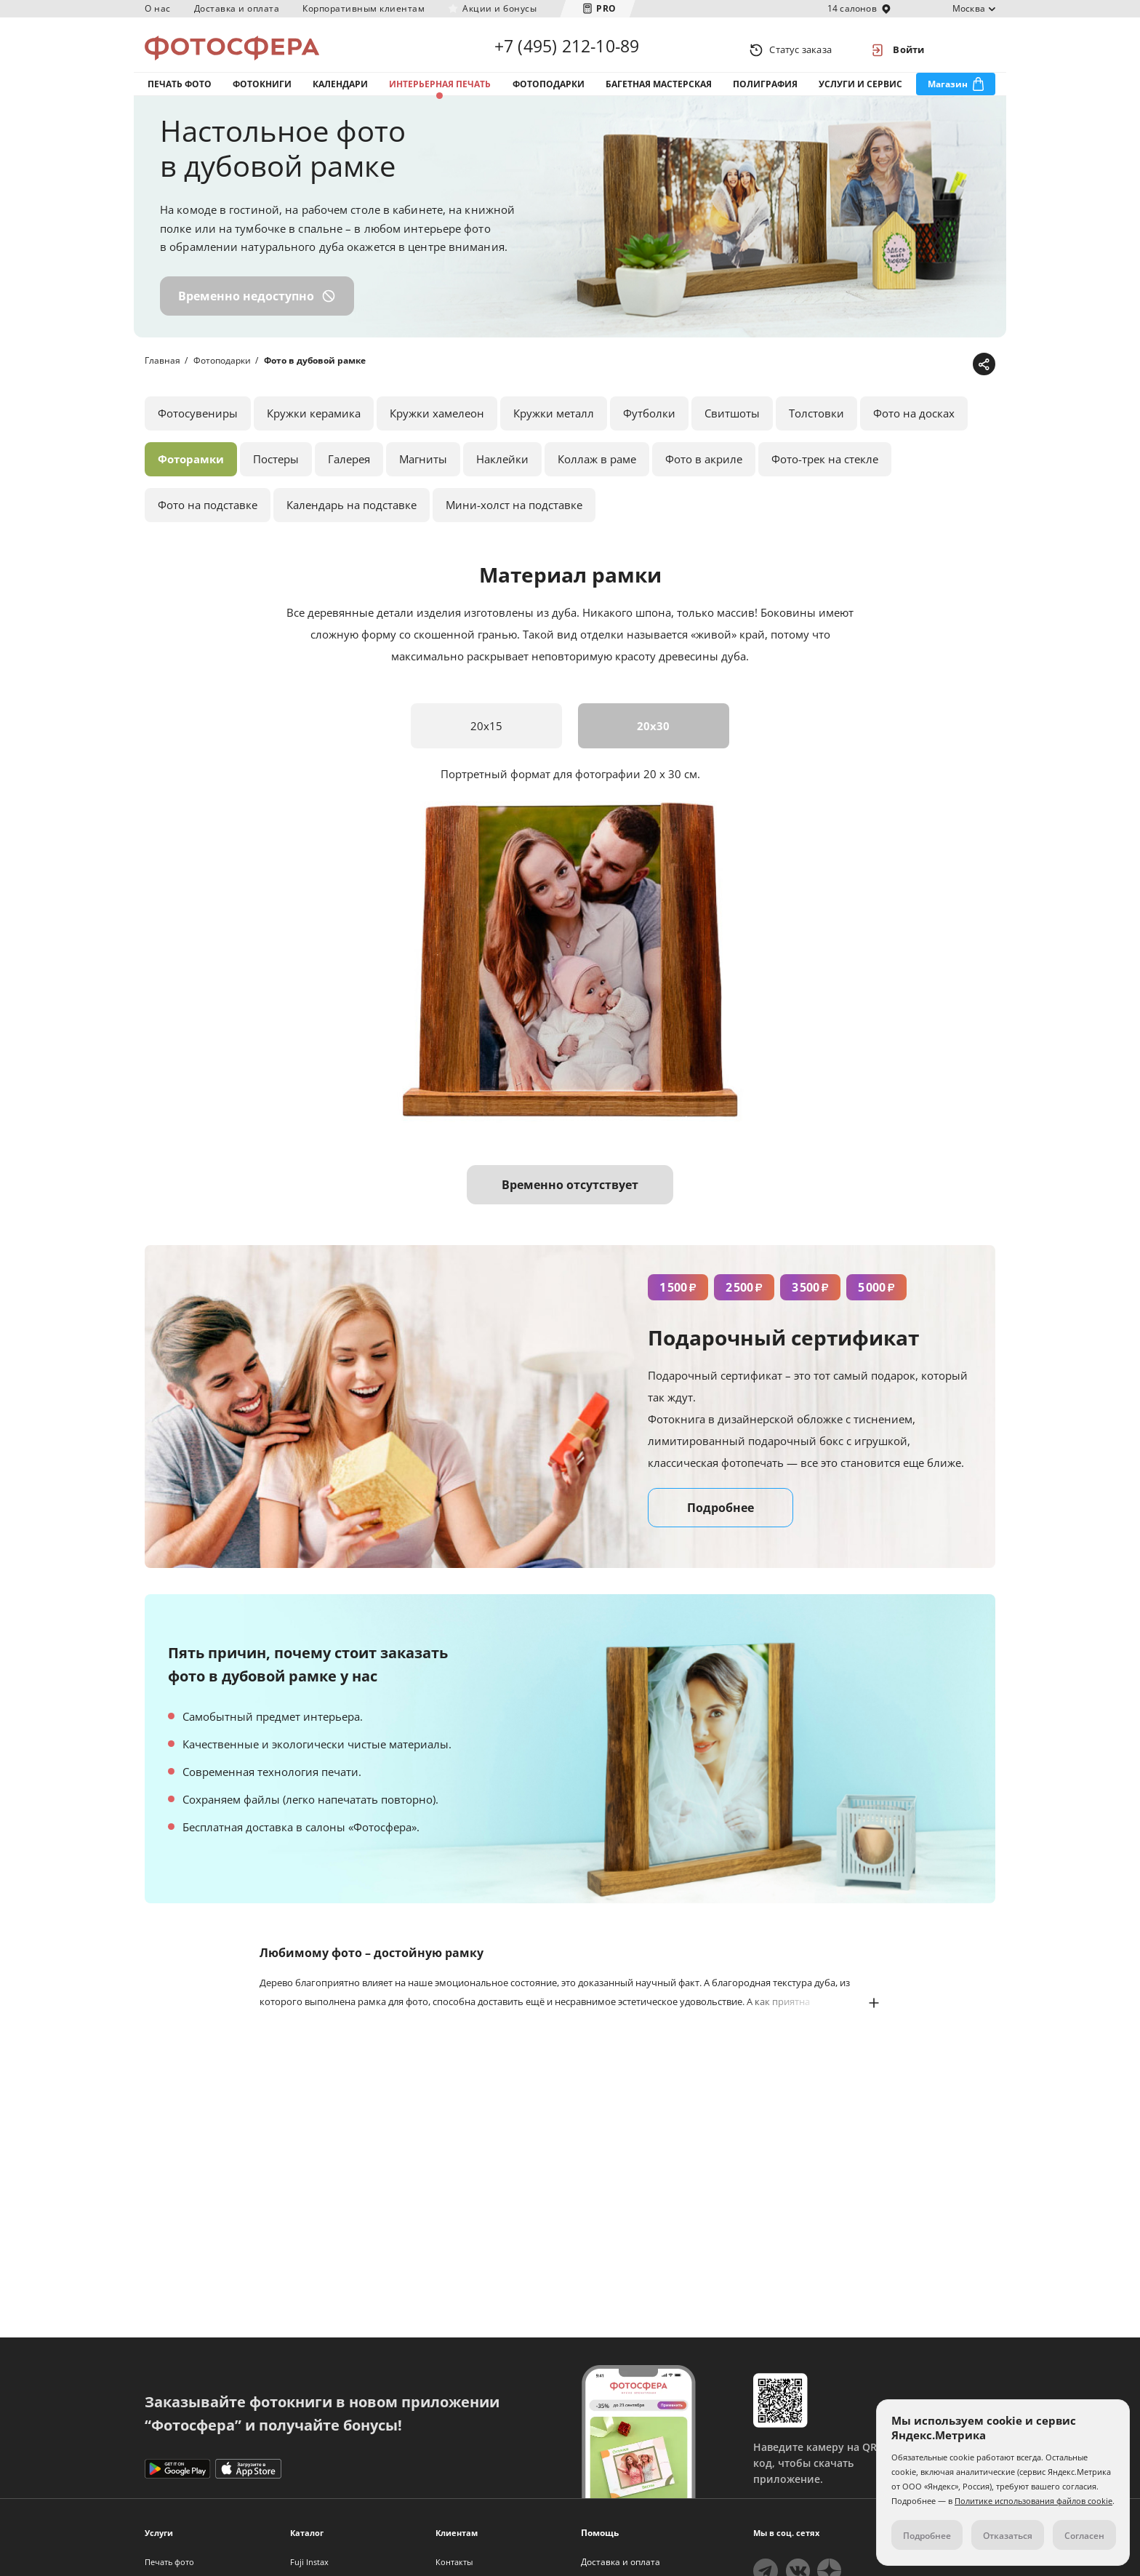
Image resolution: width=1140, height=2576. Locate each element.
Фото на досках (914, 428)
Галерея (349, 474)
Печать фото (180, 93)
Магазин (948, 93)
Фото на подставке (207, 520)
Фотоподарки (549, 93)
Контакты (454, 2561)
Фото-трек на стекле (824, 474)
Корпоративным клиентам (363, 8)
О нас (158, 8)
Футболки (649, 428)
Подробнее (720, 1523)
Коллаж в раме (597, 474)
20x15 (486, 741)
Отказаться (1007, 2535)
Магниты (423, 474)
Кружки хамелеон (437, 428)
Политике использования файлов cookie (1033, 2500)
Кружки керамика (314, 428)
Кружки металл (553, 428)
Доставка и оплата (237, 8)
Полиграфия (765, 93)
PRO (606, 8)
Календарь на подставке (351, 520)
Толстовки (816, 428)
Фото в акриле (703, 474)
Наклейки (502, 474)
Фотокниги (262, 93)
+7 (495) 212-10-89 (567, 49)
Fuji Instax (309, 2561)
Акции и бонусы (499, 8)
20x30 (654, 741)
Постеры (276, 474)
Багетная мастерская (659, 93)
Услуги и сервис (860, 93)
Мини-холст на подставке (514, 520)
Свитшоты (732, 428)
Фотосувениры (198, 428)
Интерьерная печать (440, 93)
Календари (340, 93)
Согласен (1084, 2535)
